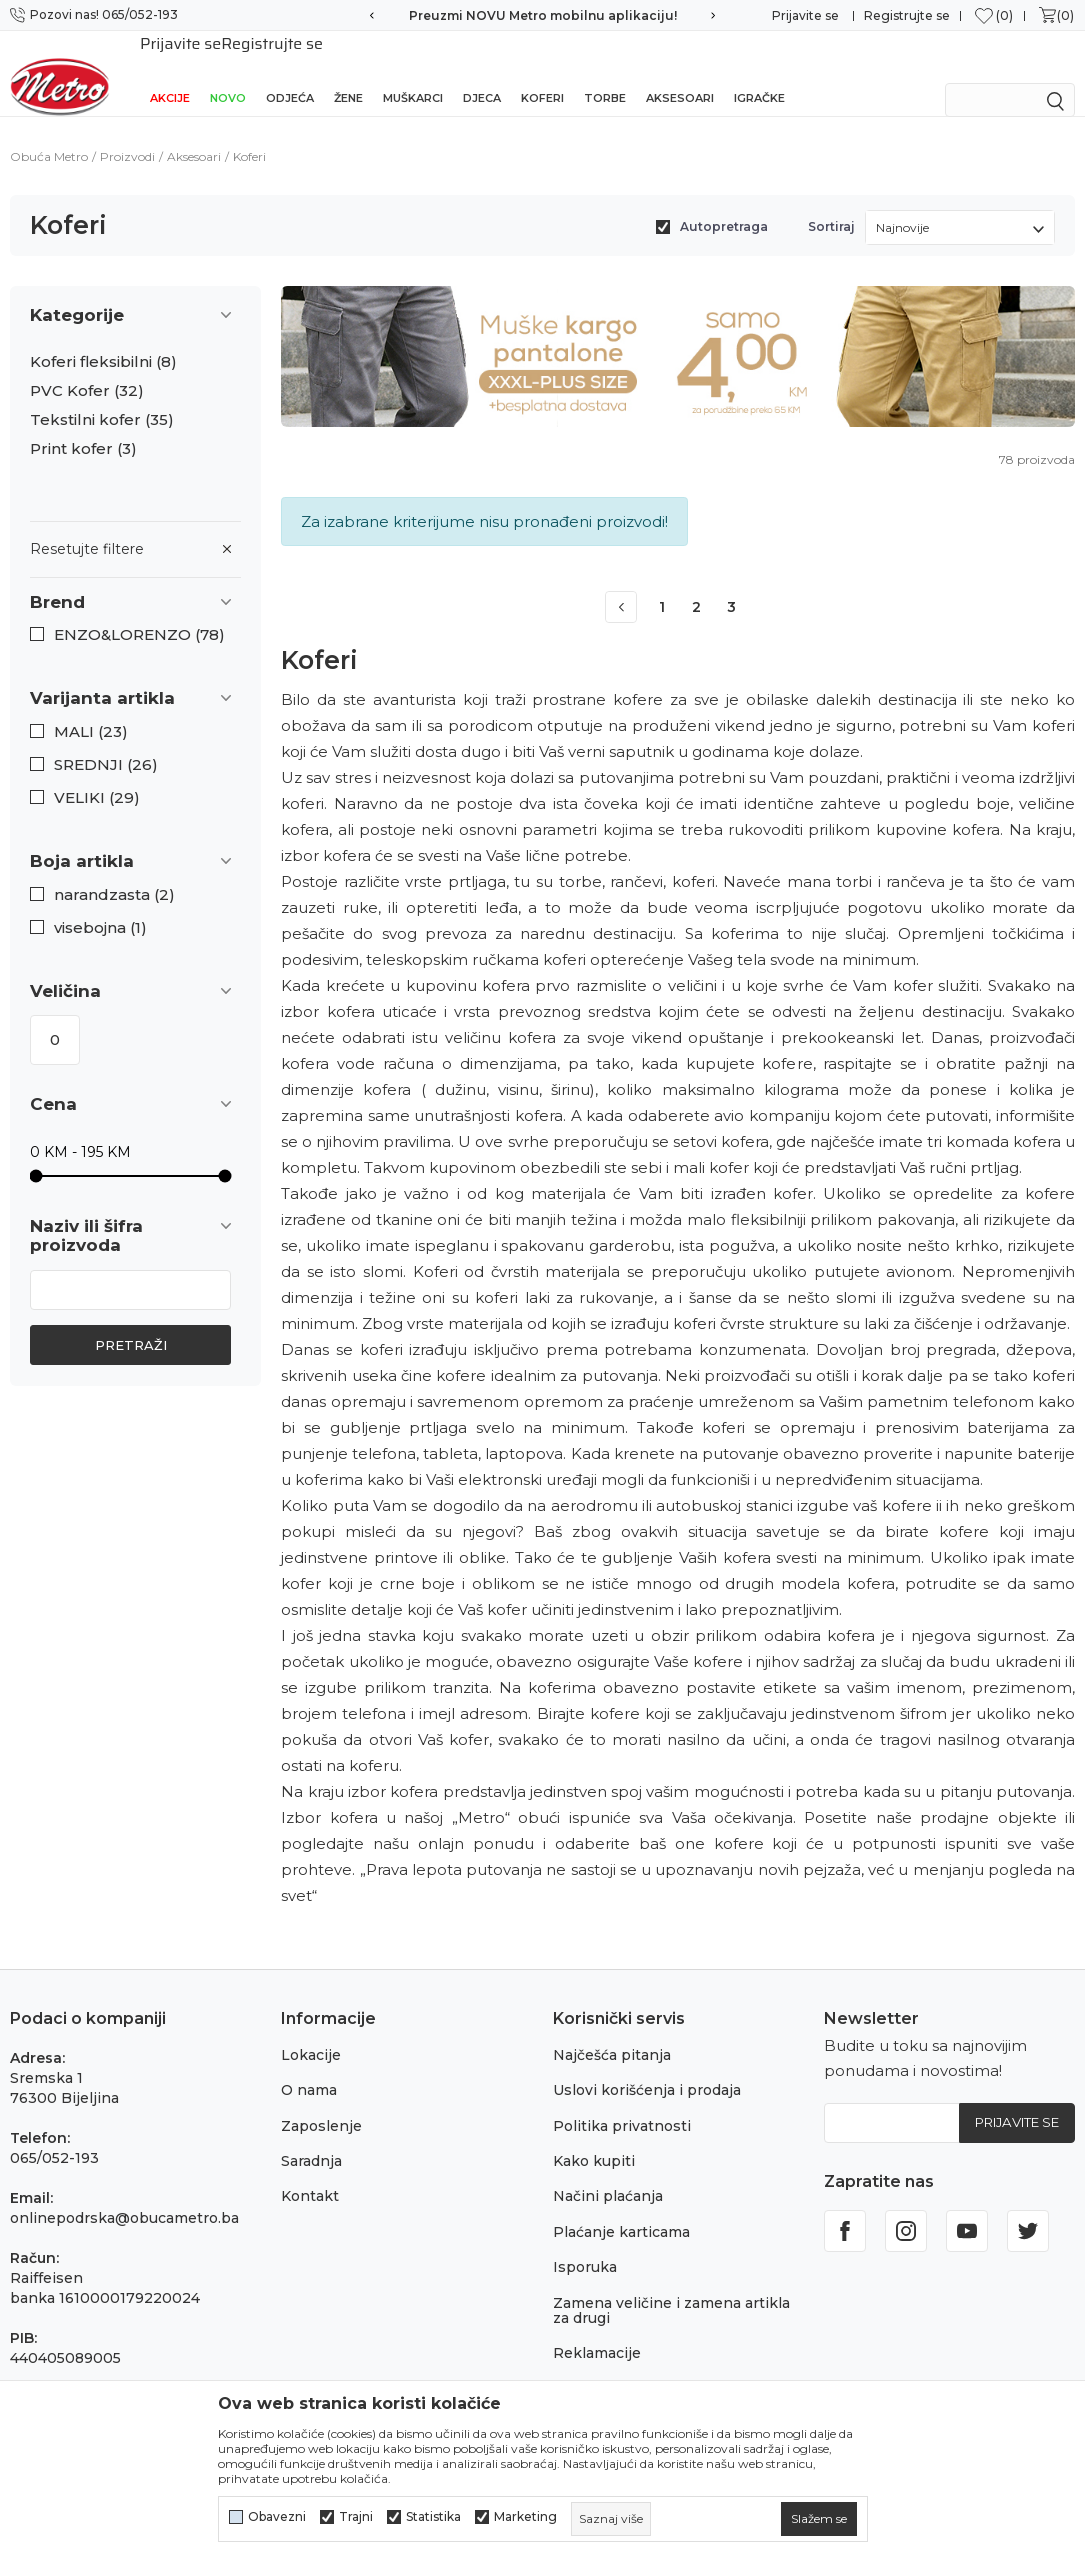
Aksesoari (680, 72)
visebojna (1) (100, 906)
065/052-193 (54, 2136)
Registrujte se (907, 15)
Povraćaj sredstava (620, 2367)
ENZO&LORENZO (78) (139, 613)
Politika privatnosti (622, 2104)
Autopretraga (724, 204)
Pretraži (131, 1323)
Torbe (605, 72)
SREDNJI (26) (106, 743)
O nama (309, 2068)
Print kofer (83, 427)
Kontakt (310, 2174)
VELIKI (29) (97, 776)
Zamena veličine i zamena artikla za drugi (671, 2288)
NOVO (228, 72)
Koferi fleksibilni (103, 340)
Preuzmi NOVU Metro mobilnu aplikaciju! (543, 15)
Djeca (482, 72)
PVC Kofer (87, 369)
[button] (135, 580)
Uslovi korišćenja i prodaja (647, 2068)
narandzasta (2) (114, 873)
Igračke (759, 72)
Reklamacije (597, 2331)
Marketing (525, 2517)
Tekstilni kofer (102, 398)
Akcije (170, 72)
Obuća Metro (49, 134)
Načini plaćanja (608, 2174)
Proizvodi (127, 134)
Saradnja (311, 2139)
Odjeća (290, 72)
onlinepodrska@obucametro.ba (124, 2196)
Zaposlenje (321, 2104)
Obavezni (277, 2517)
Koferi (542, 72)
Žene (348, 72)
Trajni (356, 2517)
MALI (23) (91, 710)
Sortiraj (831, 204)
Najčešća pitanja (612, 2033)
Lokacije (311, 2033)
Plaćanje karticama (621, 2210)
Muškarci (413, 72)
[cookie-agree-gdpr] (819, 2519)
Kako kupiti (594, 2139)
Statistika (433, 2517)
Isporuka (585, 2245)
